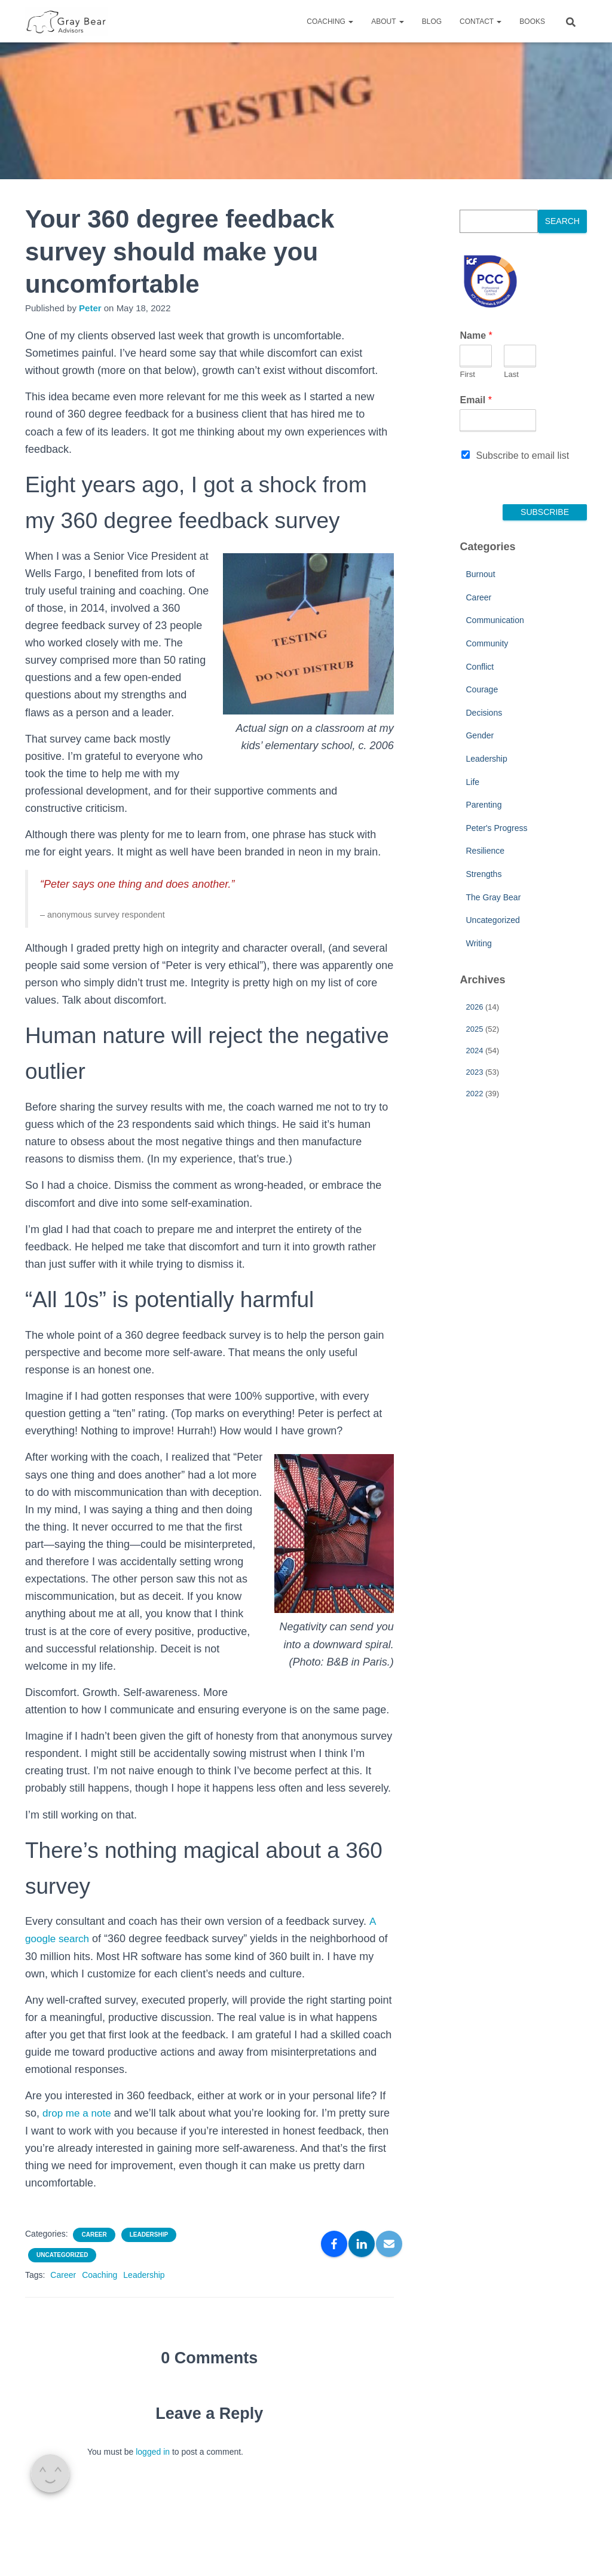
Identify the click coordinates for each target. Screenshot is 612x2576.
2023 (474, 1072)
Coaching (330, 21)
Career (93, 2234)
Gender (480, 735)
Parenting (483, 804)
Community (487, 643)
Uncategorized (62, 2255)
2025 (474, 1029)
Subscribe (545, 512)
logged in (153, 2452)
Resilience (485, 850)
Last (511, 374)
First (467, 374)
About (387, 21)
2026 (474, 1006)
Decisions (484, 712)
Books (532, 21)
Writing (478, 943)
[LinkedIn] (361, 2244)
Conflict (480, 666)
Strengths (483, 874)
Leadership (149, 2234)
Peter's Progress (496, 828)
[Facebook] (334, 2244)
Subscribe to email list (522, 455)
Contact (480, 21)
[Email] (389, 2244)
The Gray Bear (493, 897)
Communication (495, 620)
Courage (482, 689)
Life (472, 782)
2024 (474, 1050)
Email (475, 400)
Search (562, 221)
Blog (432, 21)
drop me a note (78, 2113)
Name (476, 335)
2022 (474, 1093)
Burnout (480, 574)
